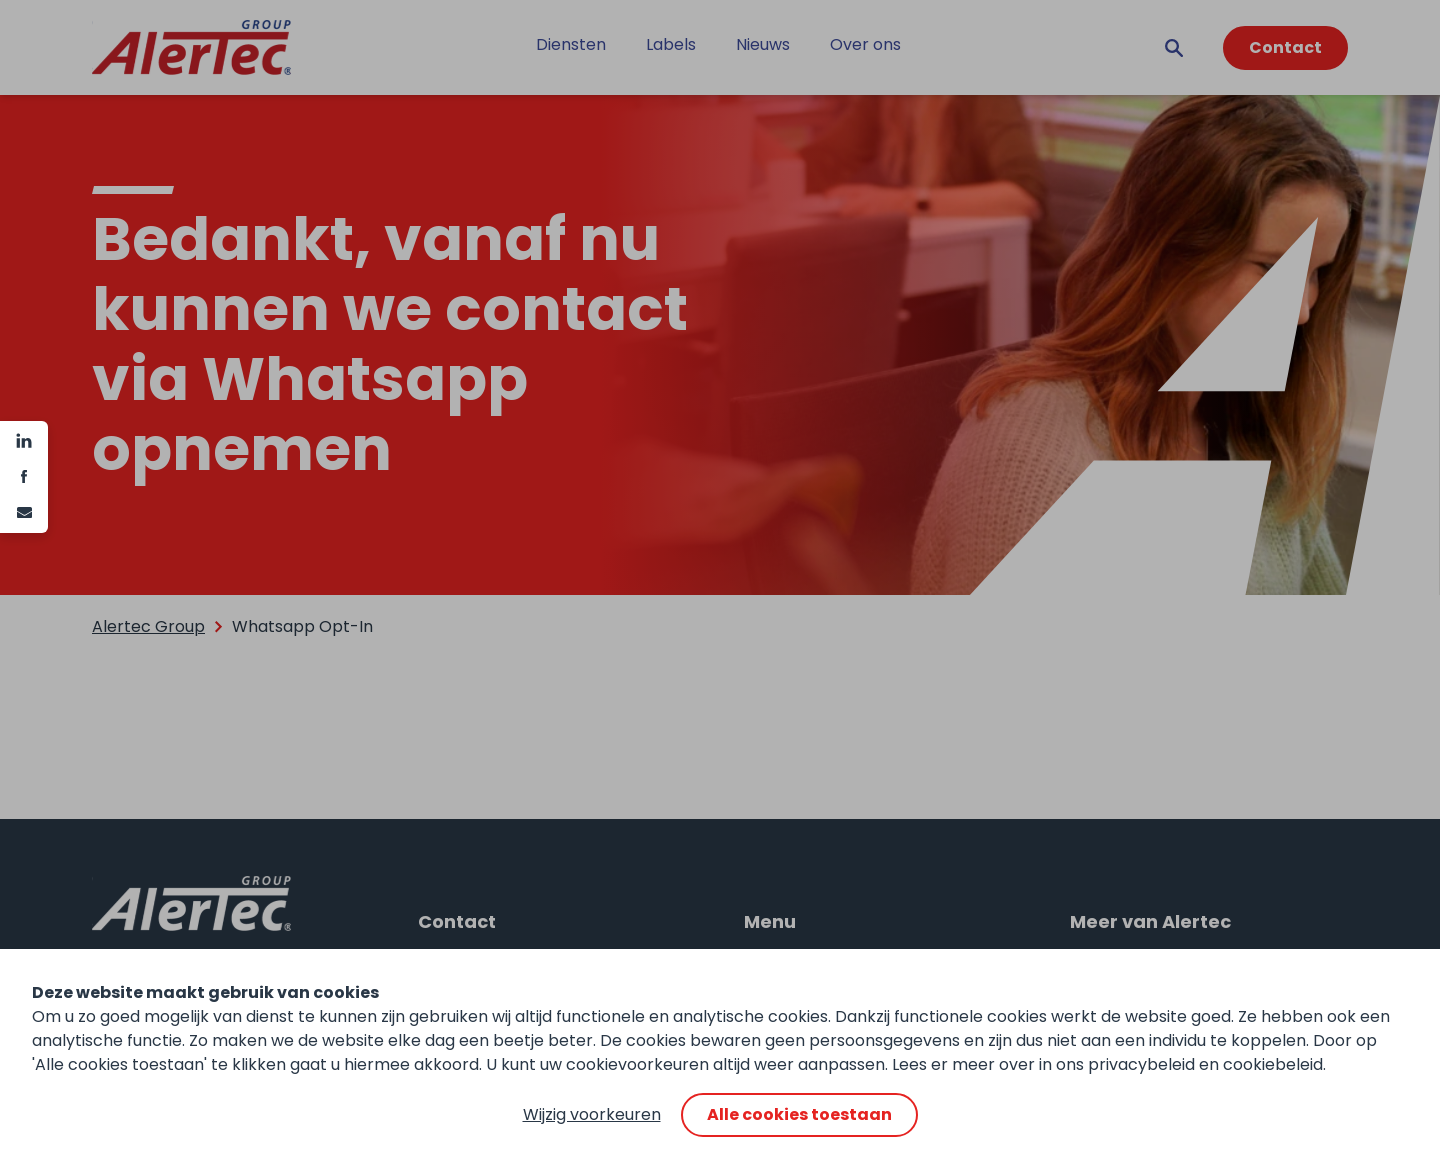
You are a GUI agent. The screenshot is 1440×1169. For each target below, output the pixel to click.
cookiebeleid (1273, 1064)
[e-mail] (24, 513)
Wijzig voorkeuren (592, 1114)
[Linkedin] (24, 441)
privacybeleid (1141, 1064)
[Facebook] (24, 477)
